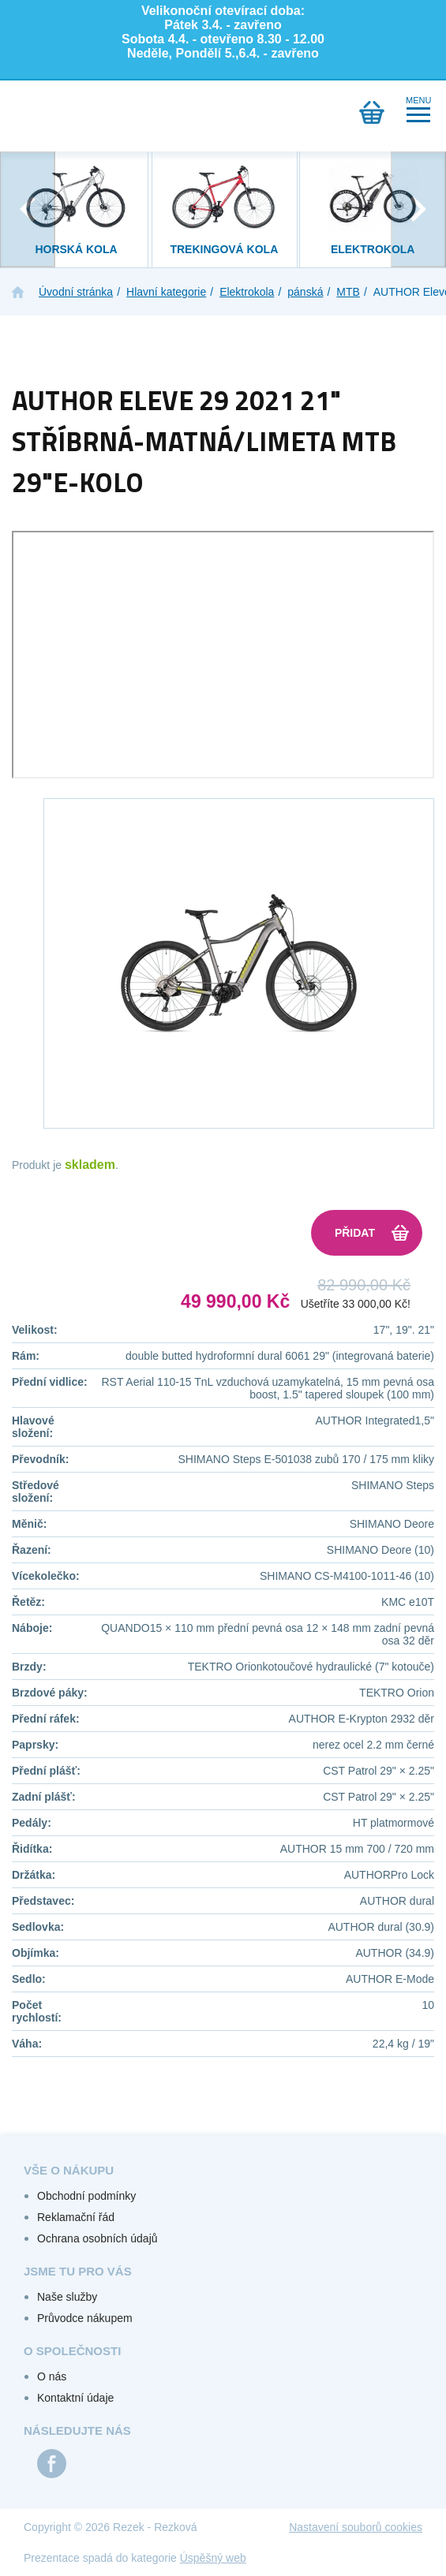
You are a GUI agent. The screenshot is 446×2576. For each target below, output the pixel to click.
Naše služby (67, 2296)
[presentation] (27, 209)
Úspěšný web (213, 2558)
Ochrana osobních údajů (97, 2238)
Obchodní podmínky (86, 2196)
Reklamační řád (75, 2217)
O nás (51, 2376)
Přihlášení (69, 112)
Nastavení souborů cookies (355, 2527)
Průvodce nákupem (85, 2318)
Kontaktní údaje (75, 2397)
